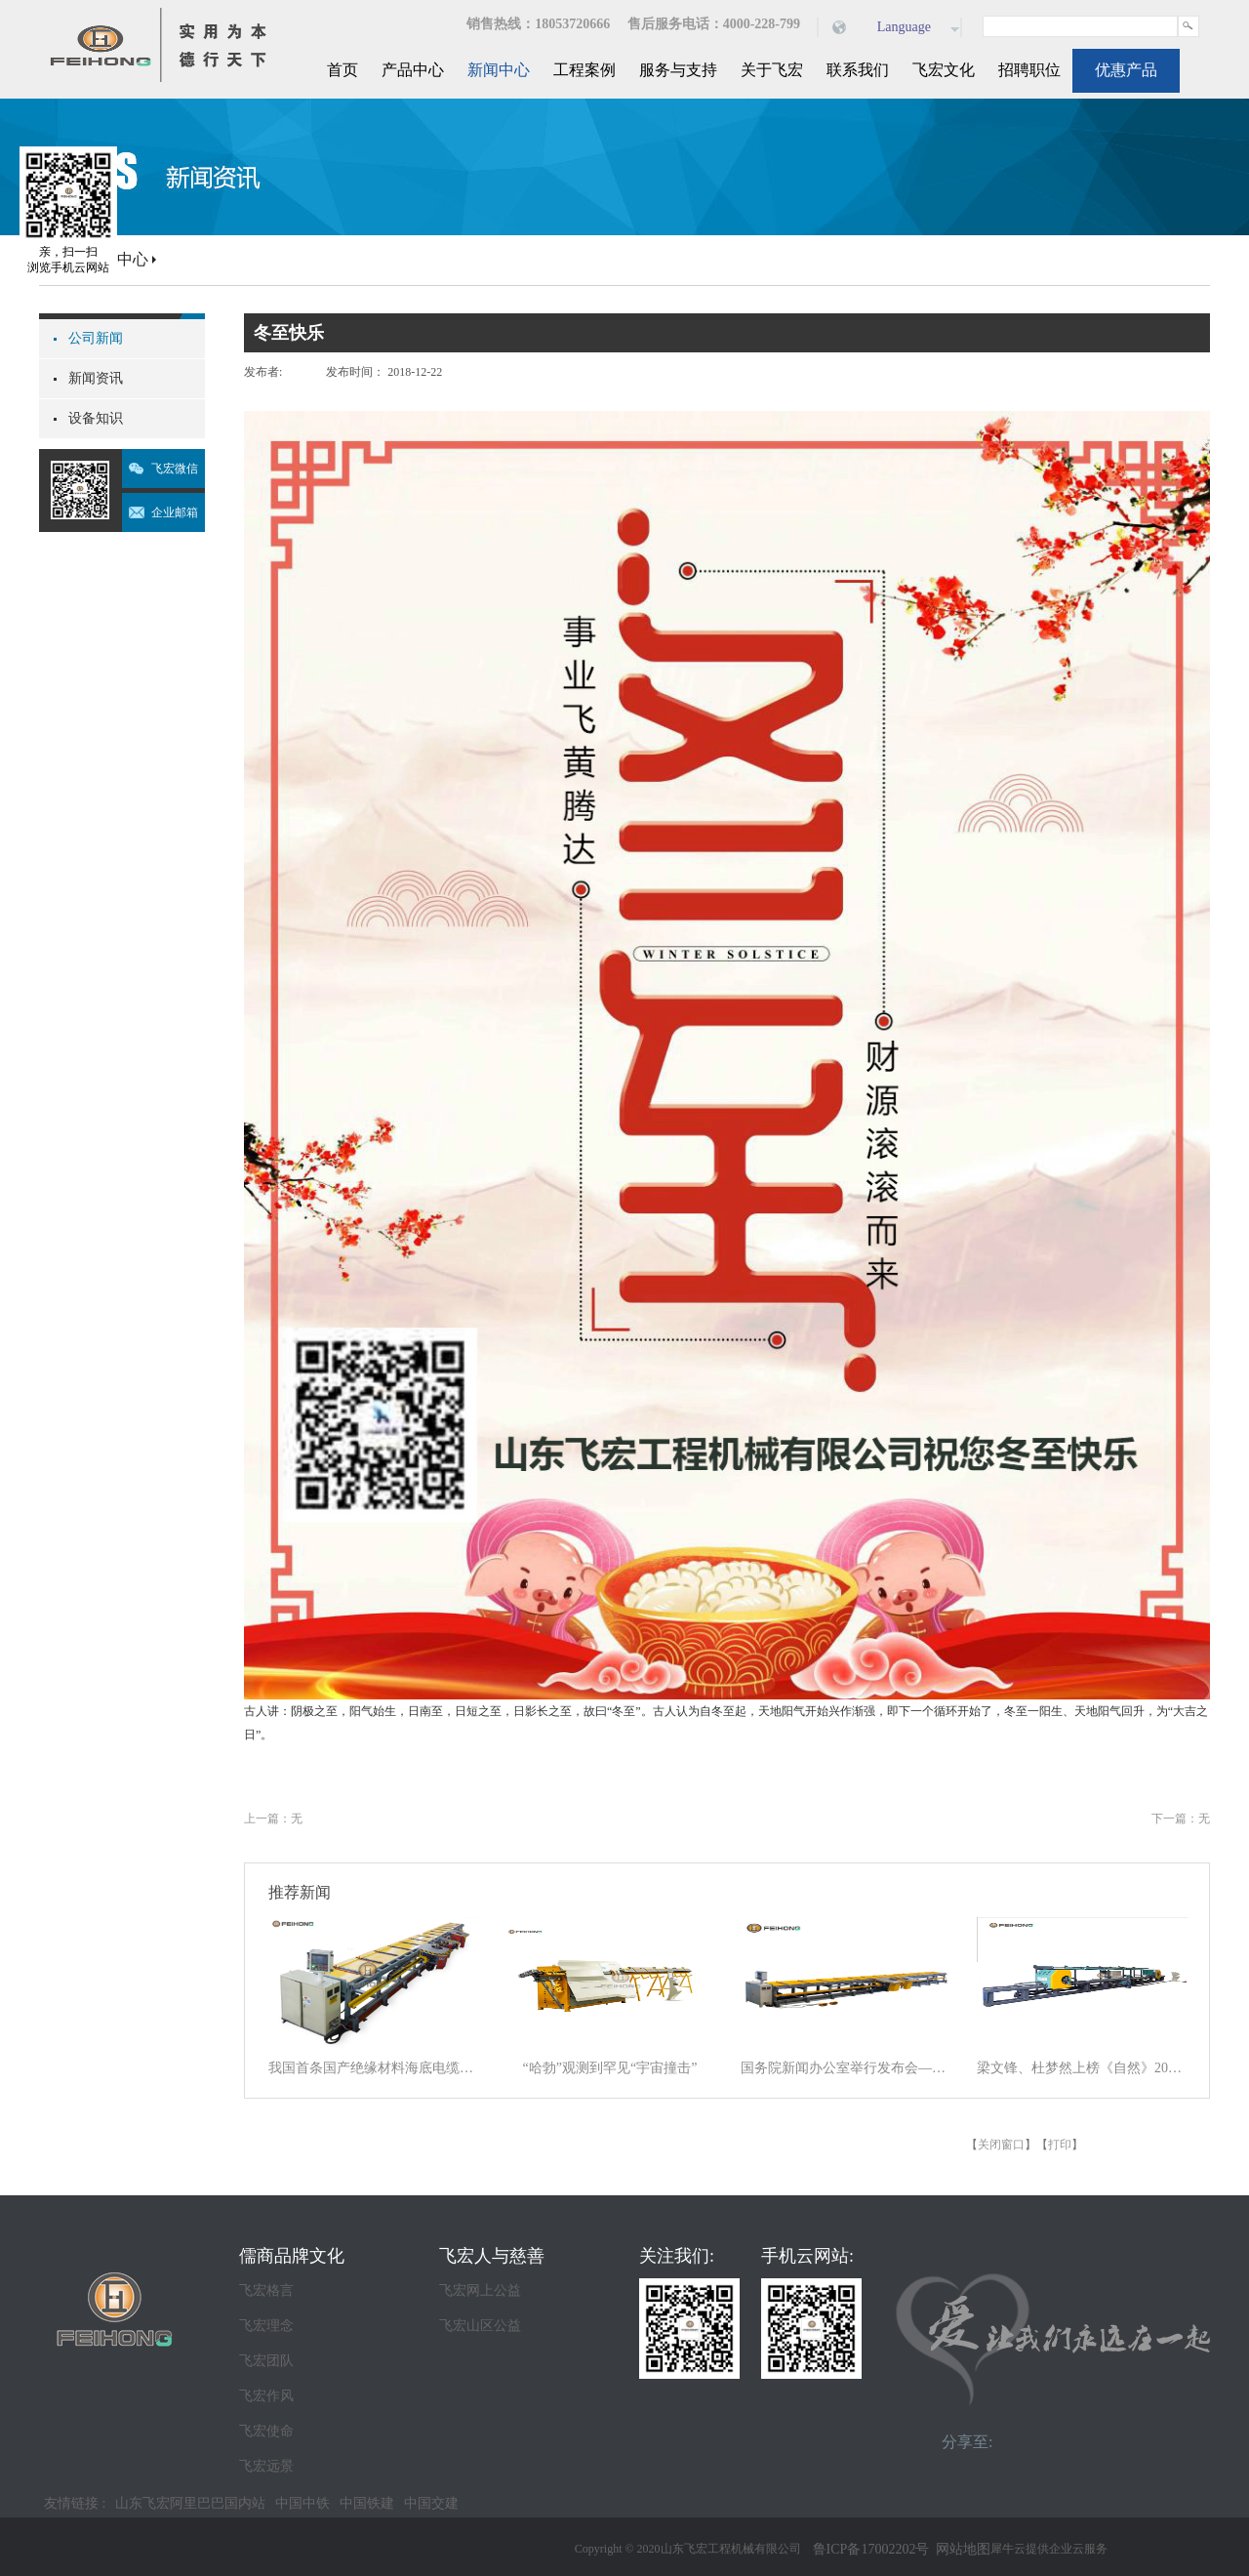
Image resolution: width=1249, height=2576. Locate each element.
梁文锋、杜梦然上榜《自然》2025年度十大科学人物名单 (1082, 2068)
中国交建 (431, 2503)
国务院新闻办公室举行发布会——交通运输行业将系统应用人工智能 (846, 2068)
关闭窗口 (1001, 2144)
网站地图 (959, 2549)
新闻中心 (117, 259)
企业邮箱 (174, 512)
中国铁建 (367, 2503)
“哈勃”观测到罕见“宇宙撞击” (610, 2068)
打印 (1059, 2144)
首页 (342, 69)
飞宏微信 (174, 468)
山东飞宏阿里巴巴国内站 (190, 2503)
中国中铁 (302, 2503)
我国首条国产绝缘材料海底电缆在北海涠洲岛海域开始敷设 (373, 2068)
